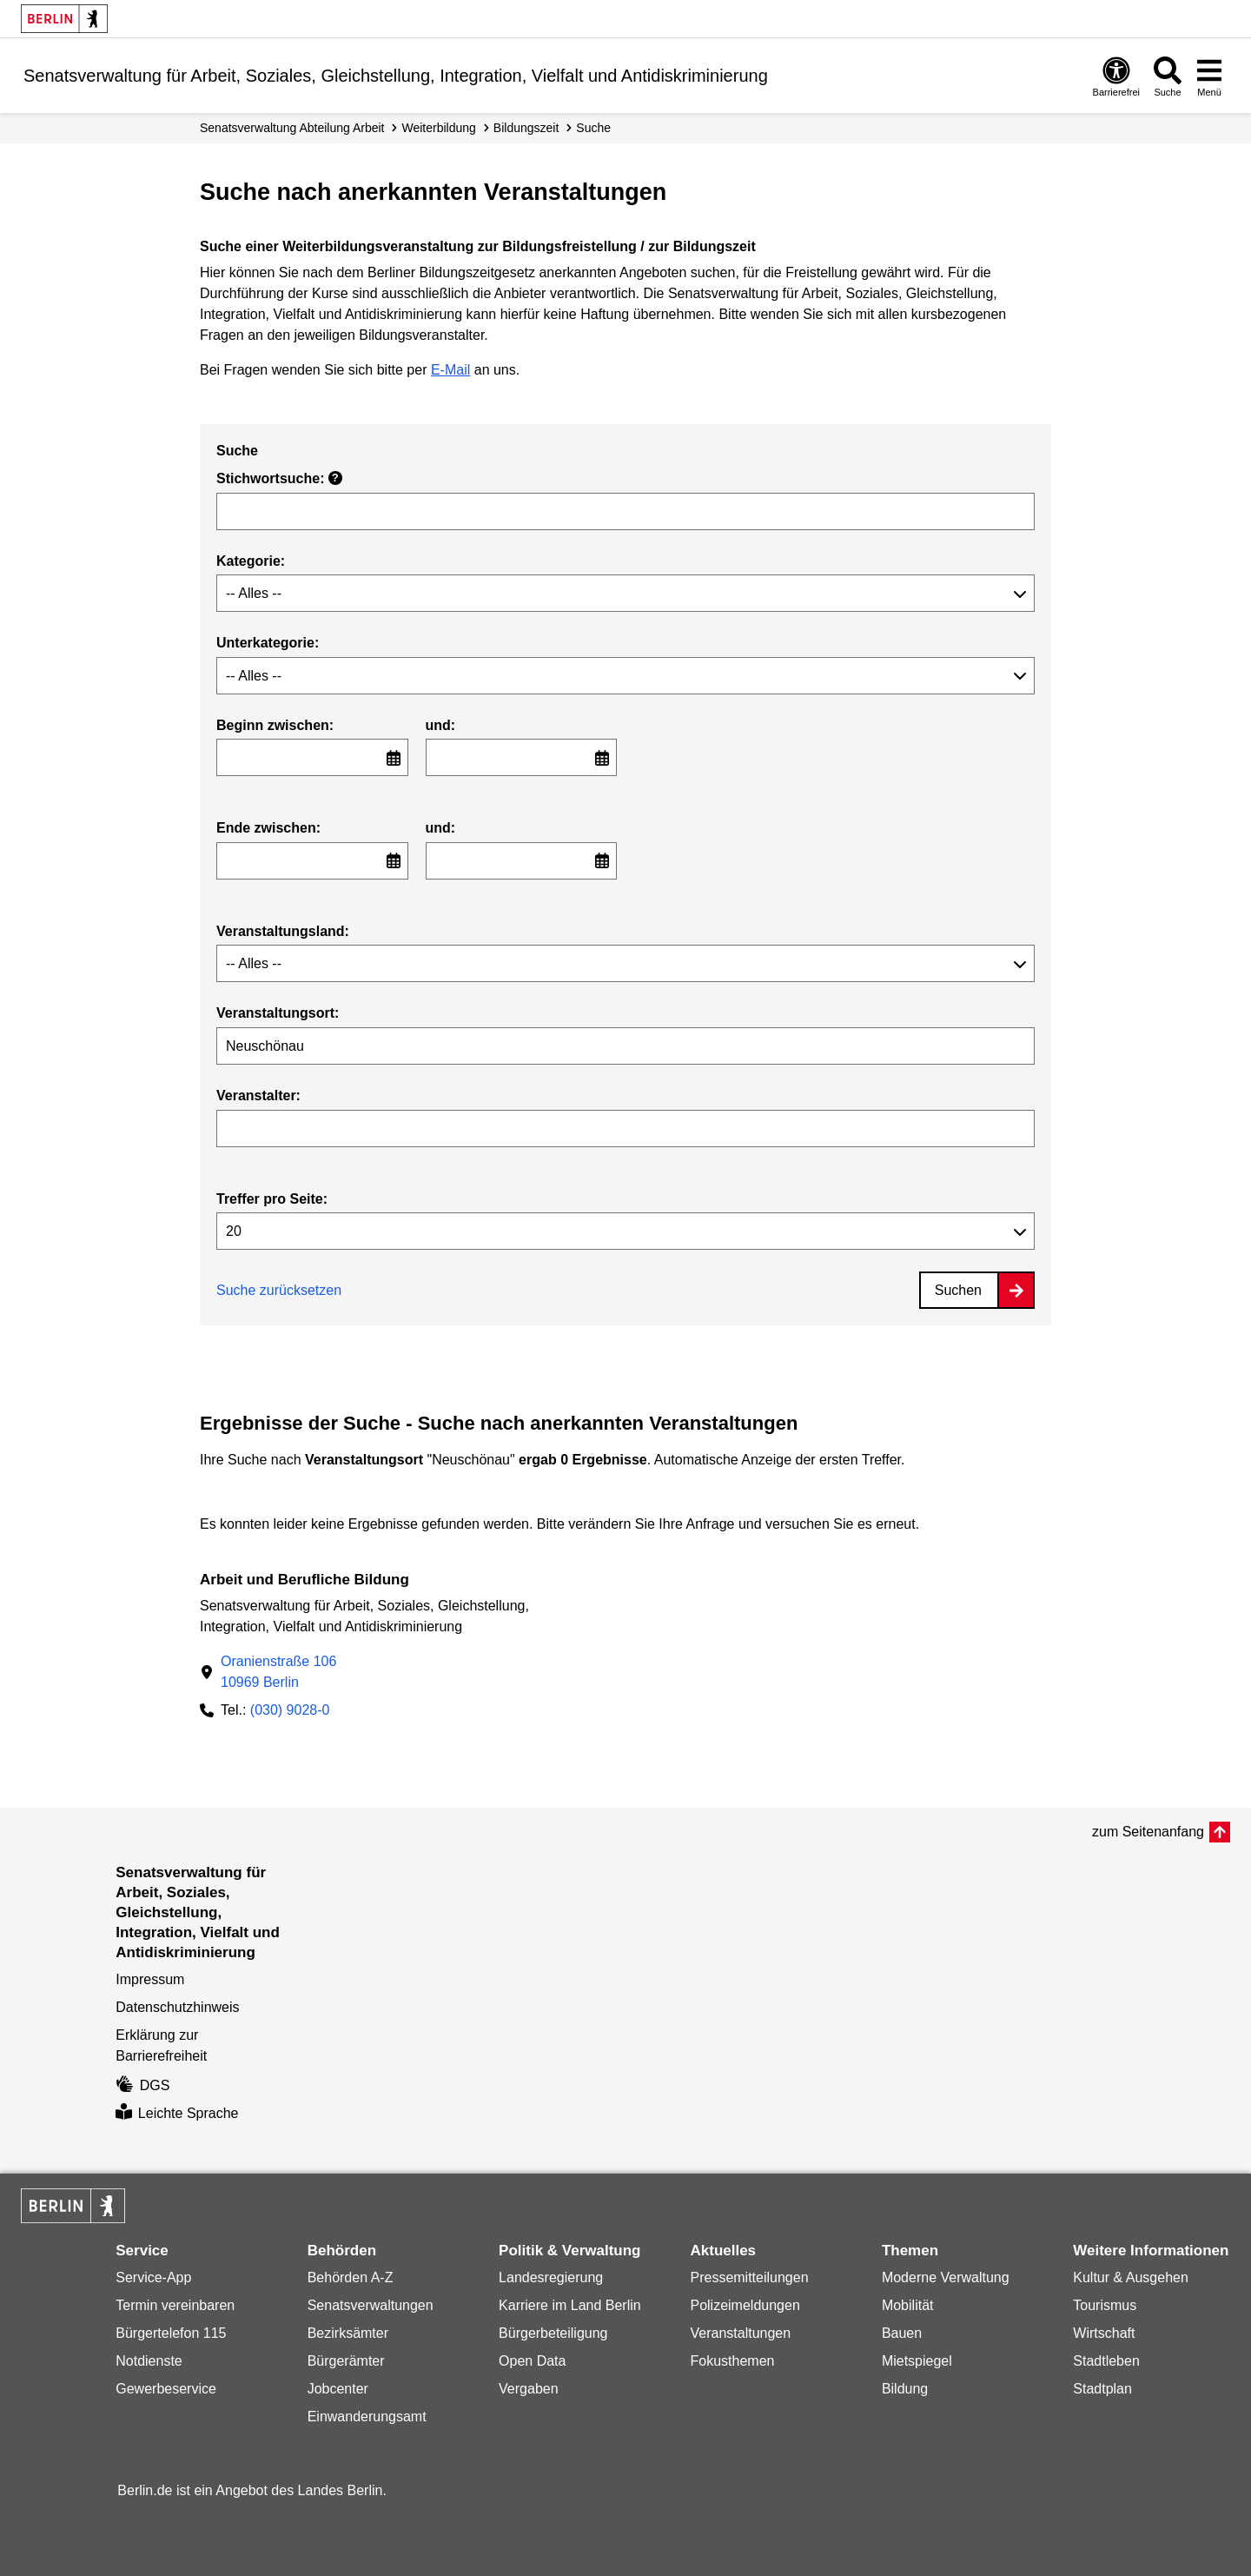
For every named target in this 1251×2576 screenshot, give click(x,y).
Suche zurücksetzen (278, 1290)
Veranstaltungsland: (282, 931)
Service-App (153, 2277)
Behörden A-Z (351, 2277)
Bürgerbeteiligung (553, 2333)
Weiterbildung (438, 128)
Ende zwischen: (268, 827)
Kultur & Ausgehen (1130, 2277)
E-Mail (450, 369)
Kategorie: (250, 561)
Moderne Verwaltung (945, 2277)
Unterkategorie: (267, 642)
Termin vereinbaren (175, 2305)
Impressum (150, 1979)
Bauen (902, 2333)
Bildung (905, 2388)
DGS (142, 2085)
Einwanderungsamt (367, 2416)
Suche (593, 128)
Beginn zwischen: (275, 725)
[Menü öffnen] (1209, 76)
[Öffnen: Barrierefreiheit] (1116, 76)
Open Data (532, 2361)
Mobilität (908, 2305)
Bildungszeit (526, 128)
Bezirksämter (348, 2333)
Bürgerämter (346, 2361)
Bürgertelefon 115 (171, 2333)
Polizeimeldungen (744, 2305)
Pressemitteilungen (749, 2277)
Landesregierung (551, 2277)
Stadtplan (1102, 2388)
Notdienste (149, 2361)
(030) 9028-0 (290, 1710)
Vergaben (529, 2388)
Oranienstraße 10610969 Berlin (278, 1672)
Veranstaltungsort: (277, 1013)
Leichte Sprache (177, 2113)
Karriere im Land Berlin (570, 2305)
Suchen (958, 1290)
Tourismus (1104, 2305)
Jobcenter (338, 2388)
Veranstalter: (258, 1095)
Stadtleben (1106, 2361)
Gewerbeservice (166, 2388)
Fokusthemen (732, 2361)
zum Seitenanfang (1148, 1831)
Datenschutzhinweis (177, 2007)
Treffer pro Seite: (272, 1199)
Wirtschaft (1104, 2333)
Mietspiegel (917, 2361)
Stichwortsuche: (279, 478)
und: (441, 725)
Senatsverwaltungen (371, 2305)
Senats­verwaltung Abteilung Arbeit (292, 128)
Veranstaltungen (740, 2333)
